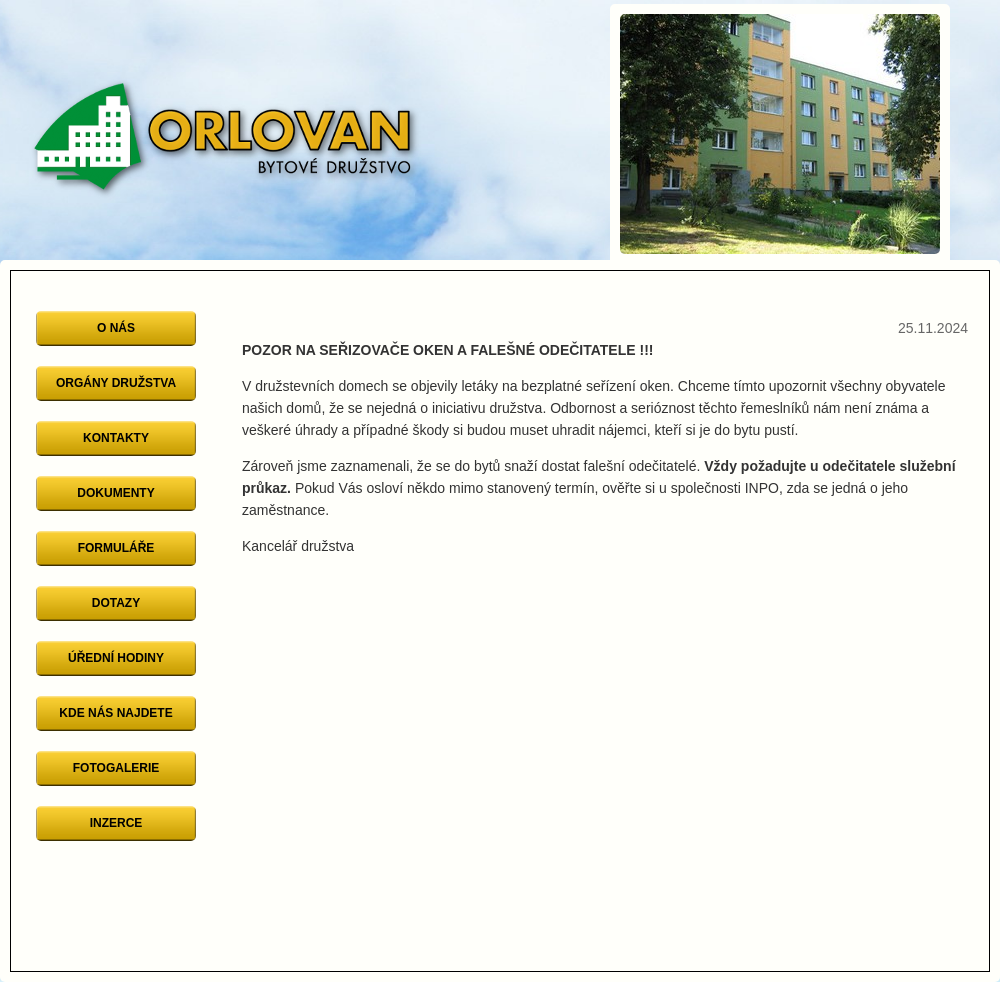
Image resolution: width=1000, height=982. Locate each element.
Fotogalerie (116, 768)
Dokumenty (115, 493)
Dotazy (116, 603)
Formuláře (116, 548)
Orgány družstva (116, 383)
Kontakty (116, 438)
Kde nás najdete (115, 713)
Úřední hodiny (116, 658)
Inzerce (116, 823)
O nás (116, 328)
